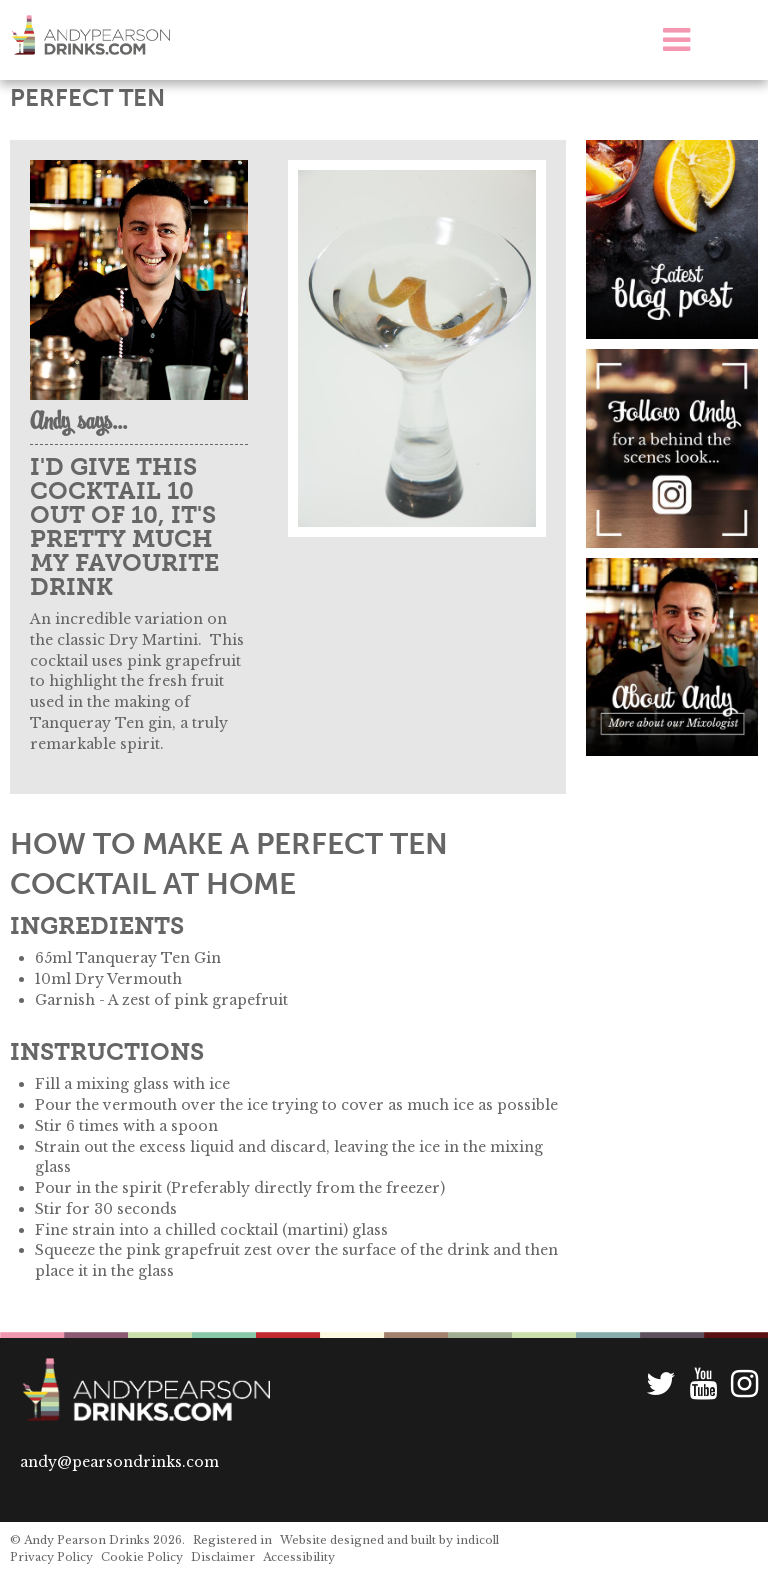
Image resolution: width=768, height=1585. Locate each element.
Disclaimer (223, 1557)
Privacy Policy (51, 1557)
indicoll (477, 1540)
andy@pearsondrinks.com (119, 1462)
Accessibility (299, 1557)
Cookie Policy (142, 1557)
